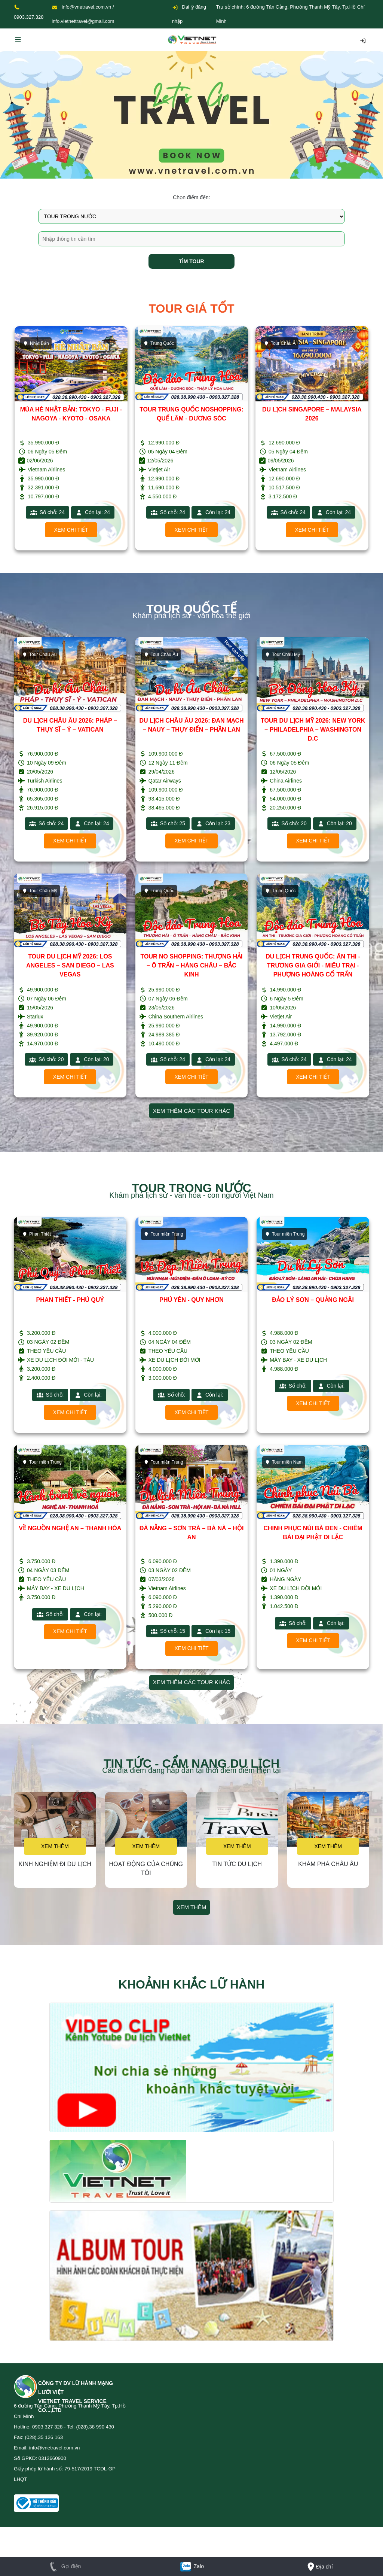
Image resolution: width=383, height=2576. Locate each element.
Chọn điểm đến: (191, 197)
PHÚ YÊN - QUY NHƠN (191, 1300)
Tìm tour (191, 261)
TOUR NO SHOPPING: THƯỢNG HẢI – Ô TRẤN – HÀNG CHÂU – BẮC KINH (192, 965)
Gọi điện (64, 2566)
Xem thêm (55, 1846)
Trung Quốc (158, 343)
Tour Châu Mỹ (282, 654)
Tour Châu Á (280, 343)
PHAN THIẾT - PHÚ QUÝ (70, 1300)
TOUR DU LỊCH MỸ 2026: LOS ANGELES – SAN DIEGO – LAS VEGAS (70, 965)
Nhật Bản (36, 343)
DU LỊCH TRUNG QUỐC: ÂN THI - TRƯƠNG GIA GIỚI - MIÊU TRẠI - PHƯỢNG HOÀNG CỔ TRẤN (313, 965)
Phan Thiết (36, 1234)
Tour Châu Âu (39, 654)
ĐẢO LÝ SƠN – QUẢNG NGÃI (313, 1300)
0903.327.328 (29, 17)
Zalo (191, 2566)
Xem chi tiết (71, 530)
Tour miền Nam (284, 1462)
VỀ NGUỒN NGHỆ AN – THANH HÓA (70, 1528)
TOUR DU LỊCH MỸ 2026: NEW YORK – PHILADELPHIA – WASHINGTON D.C (313, 729)
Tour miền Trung (163, 1234)
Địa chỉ (319, 2566)
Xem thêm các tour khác (191, 1111)
